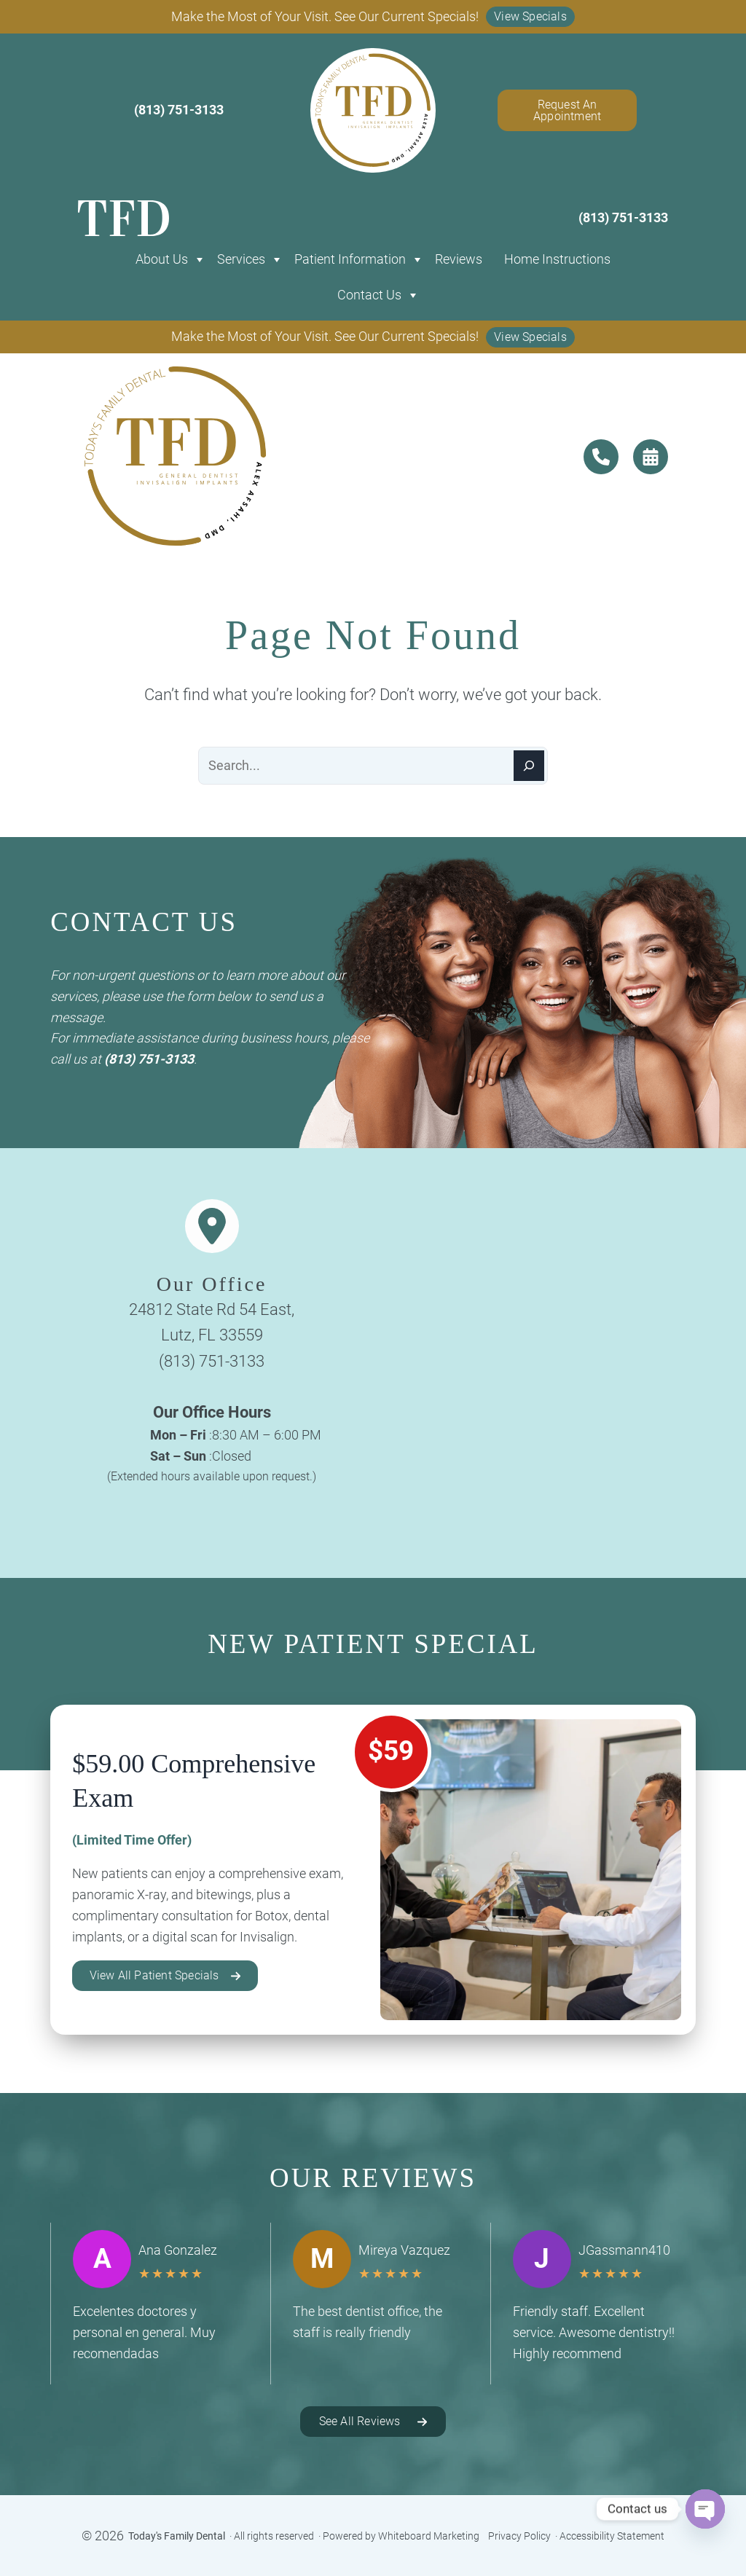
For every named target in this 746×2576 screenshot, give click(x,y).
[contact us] (601, 456)
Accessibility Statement (612, 2536)
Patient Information (350, 259)
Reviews (458, 259)
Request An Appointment (567, 110)
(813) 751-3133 (149, 1059)
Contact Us (369, 294)
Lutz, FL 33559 (212, 1335)
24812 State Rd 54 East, (211, 1309)
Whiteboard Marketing (428, 2536)
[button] (530, 17)
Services (241, 259)
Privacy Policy (519, 2536)
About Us (162, 259)
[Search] (529, 765)
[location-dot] (212, 1226)
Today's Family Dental (176, 2536)
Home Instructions (557, 259)
